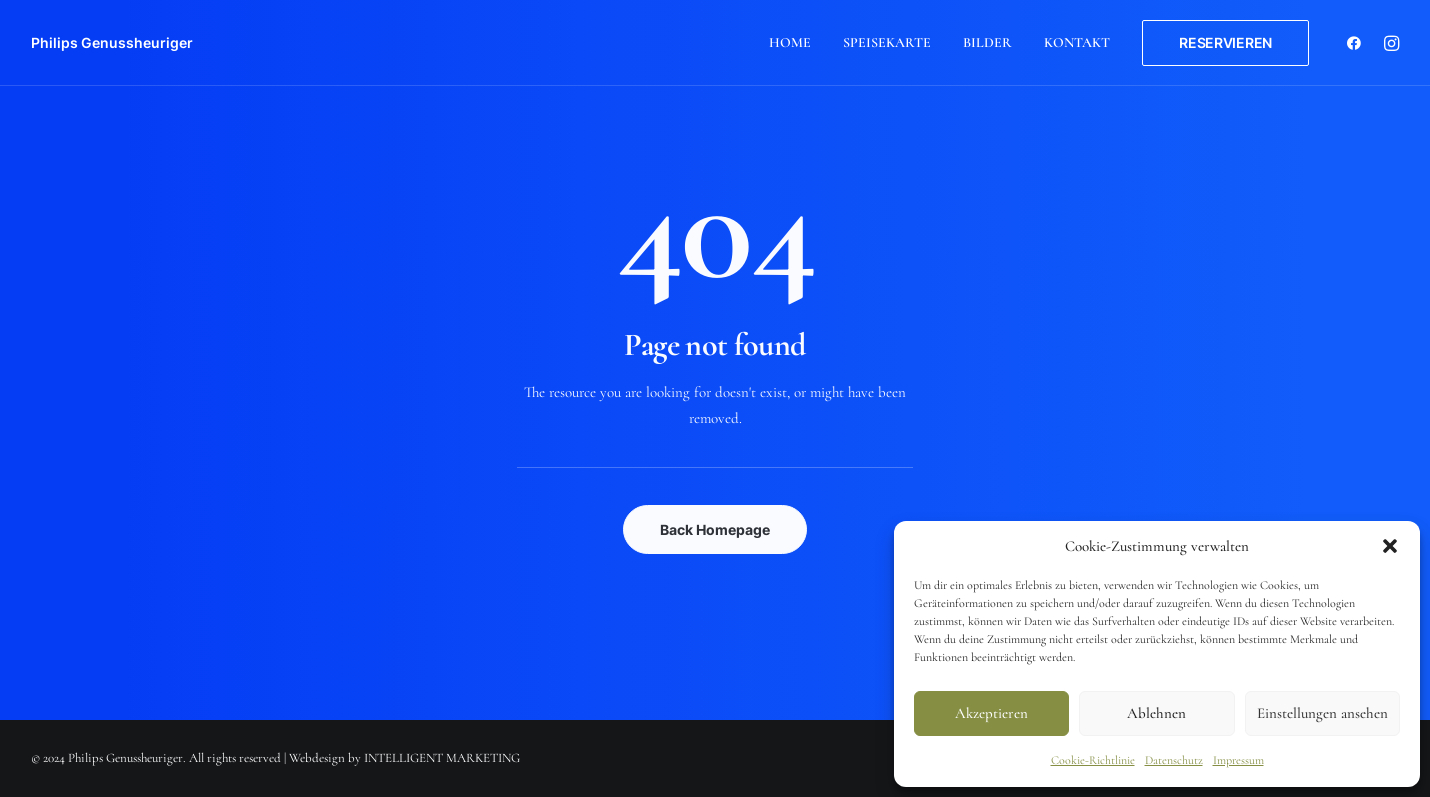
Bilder (987, 42)
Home (790, 42)
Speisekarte (887, 42)
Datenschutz (1174, 760)
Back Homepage (715, 529)
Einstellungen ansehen (1322, 713)
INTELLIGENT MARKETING (442, 758)
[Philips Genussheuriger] (112, 43)
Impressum (1238, 760)
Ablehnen (1156, 713)
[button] (1390, 546)
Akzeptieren (991, 713)
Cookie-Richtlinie (1093, 760)
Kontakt (1077, 42)
